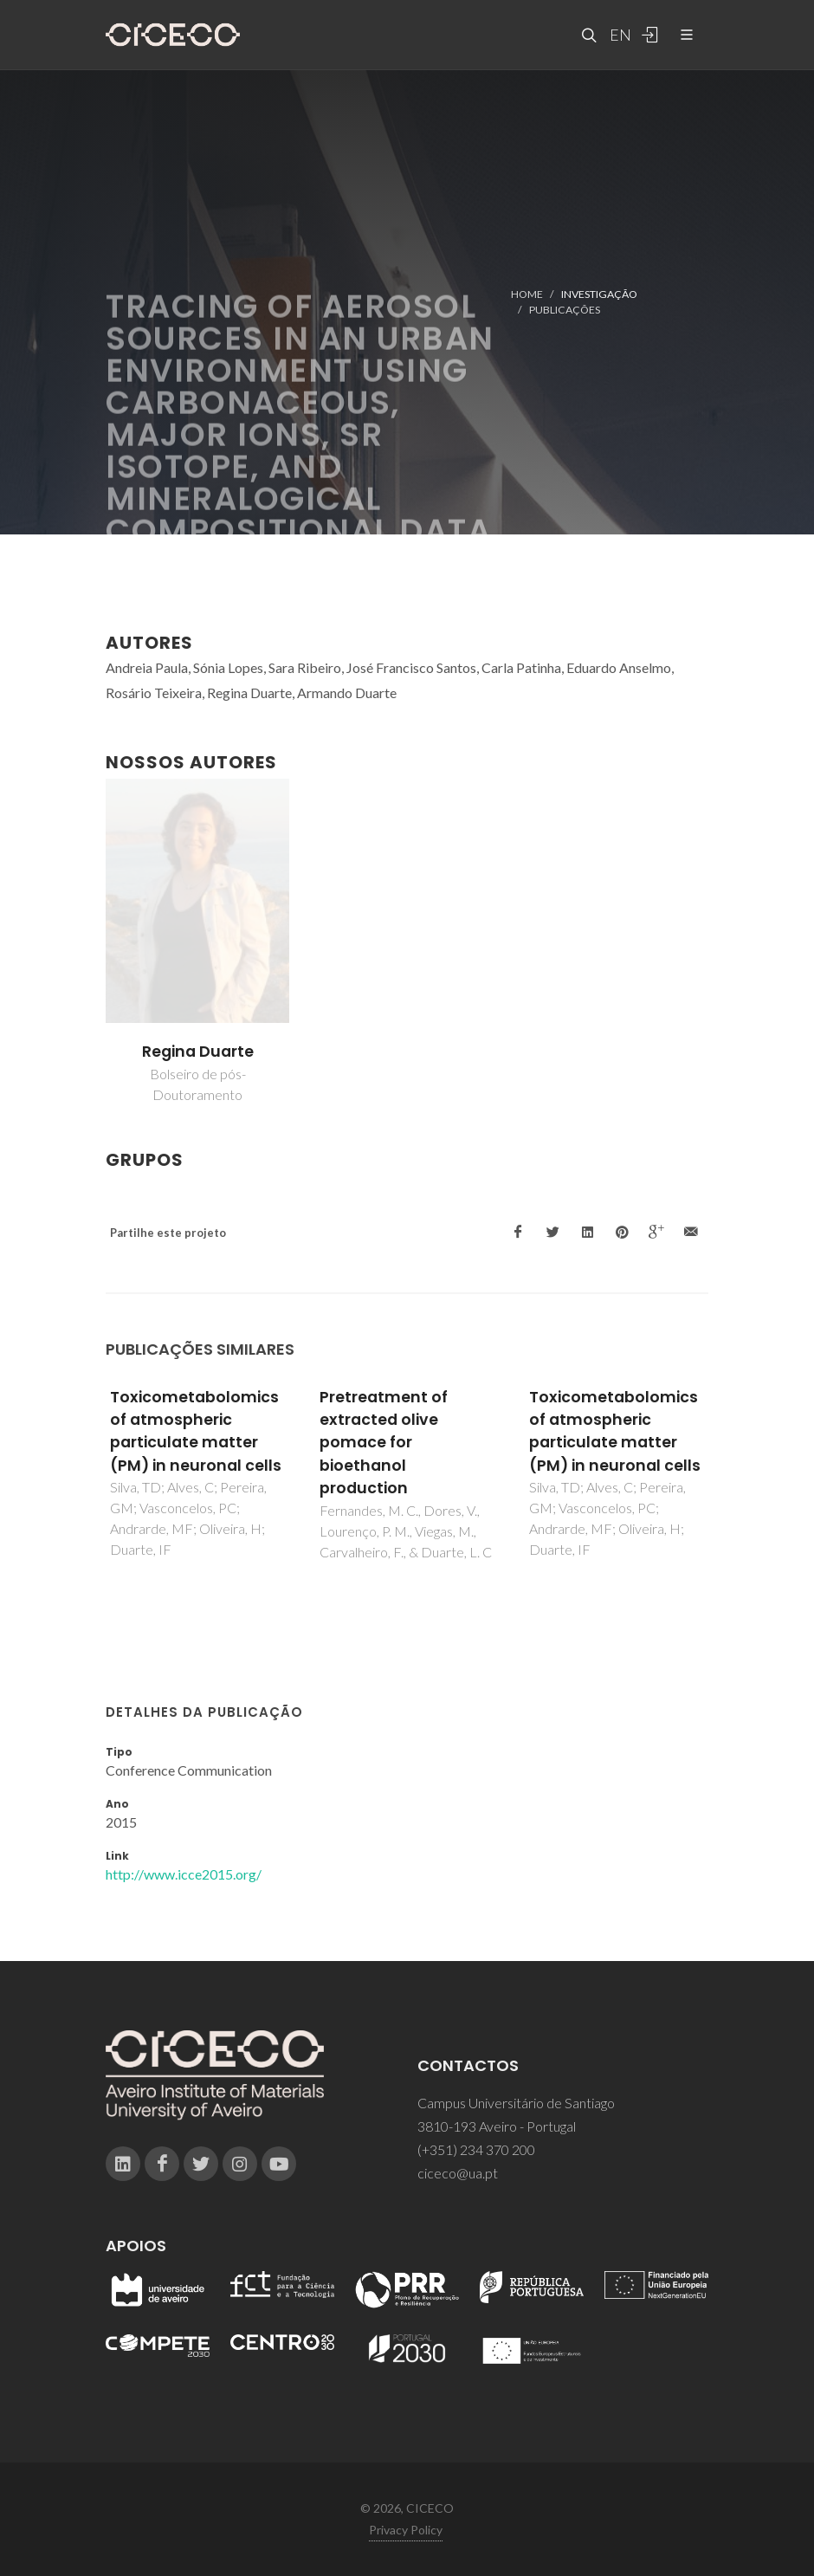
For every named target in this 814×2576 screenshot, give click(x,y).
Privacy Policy (406, 2529)
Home (527, 294)
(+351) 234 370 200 (476, 2149)
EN (618, 34)
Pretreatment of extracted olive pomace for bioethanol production (384, 1443)
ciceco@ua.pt (457, 2173)
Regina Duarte (198, 1051)
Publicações (564, 309)
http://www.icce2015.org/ (184, 1874)
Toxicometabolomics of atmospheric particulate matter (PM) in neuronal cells (195, 1431)
